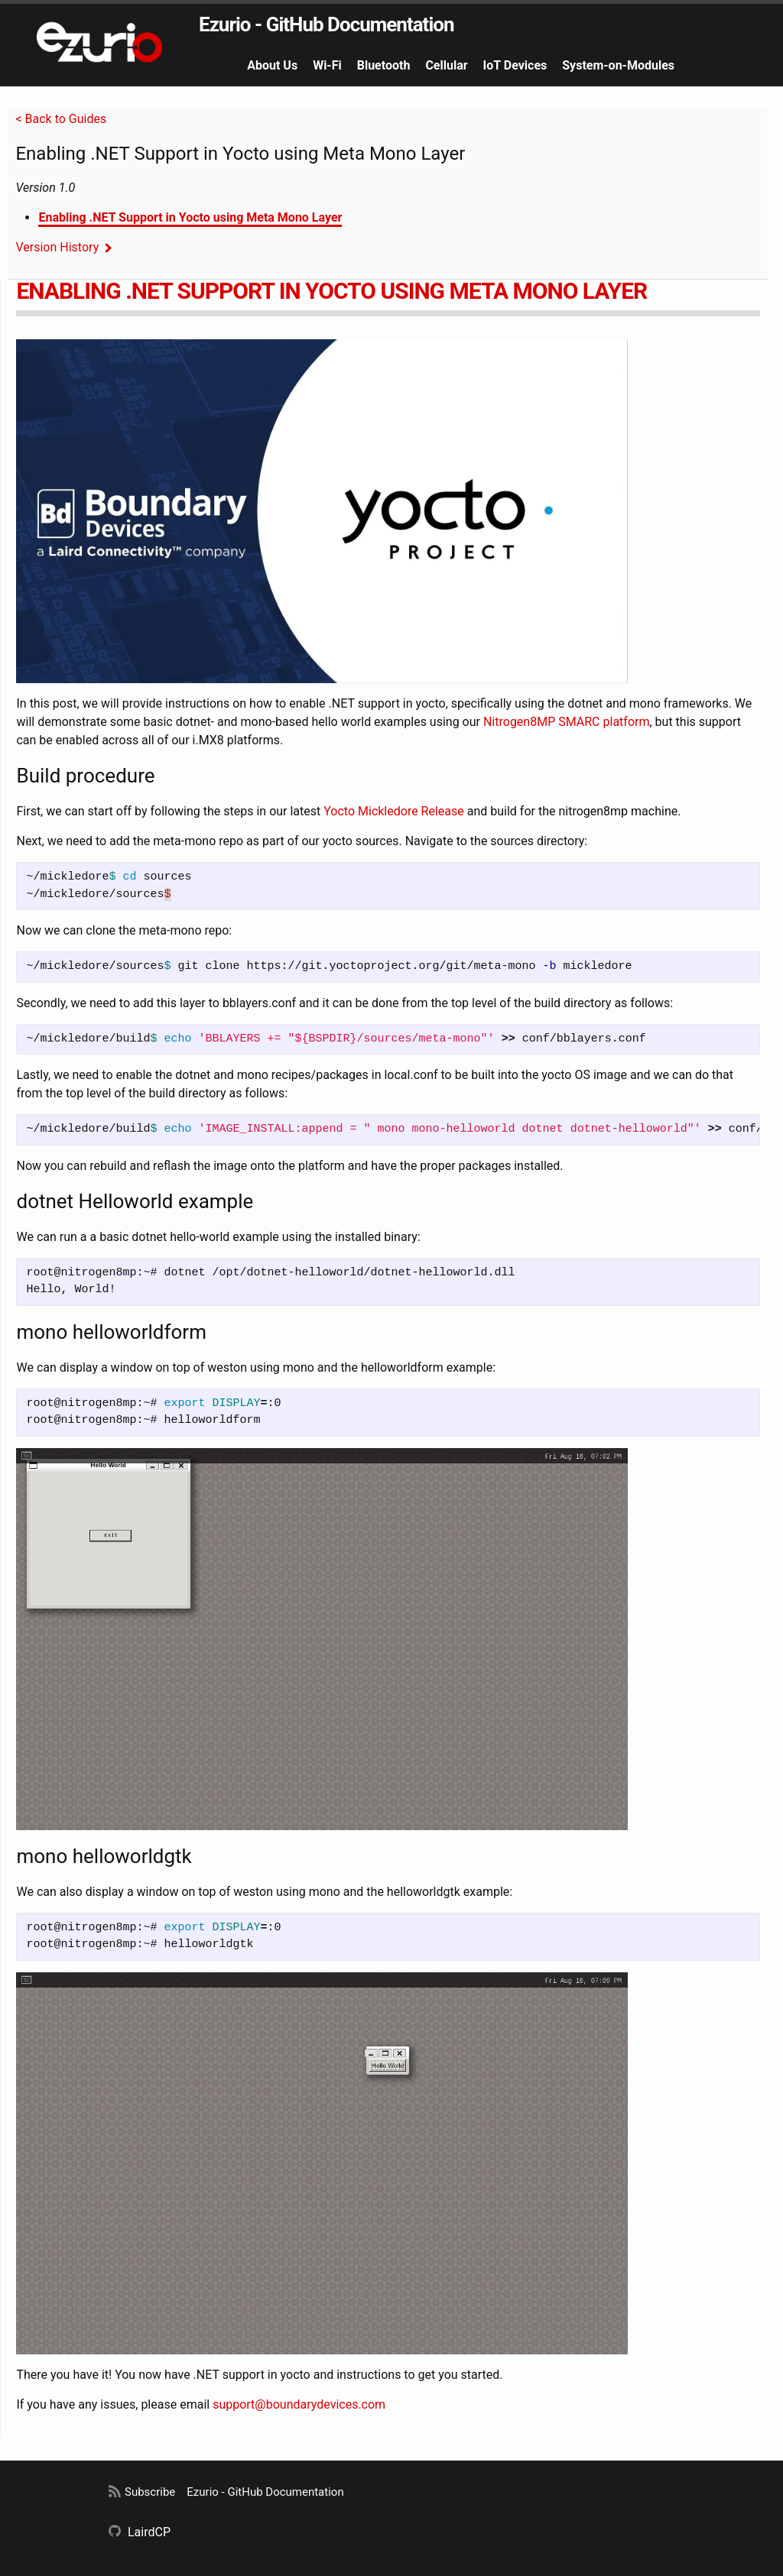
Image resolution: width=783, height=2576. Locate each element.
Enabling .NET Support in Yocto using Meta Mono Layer (190, 217)
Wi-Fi (327, 65)
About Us (272, 65)
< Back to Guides (60, 119)
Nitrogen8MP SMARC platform (566, 721)
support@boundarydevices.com (299, 2404)
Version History (57, 247)
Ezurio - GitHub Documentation (326, 24)
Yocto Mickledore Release (393, 811)
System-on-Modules (618, 65)
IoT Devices (515, 65)
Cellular (446, 65)
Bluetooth (384, 65)
